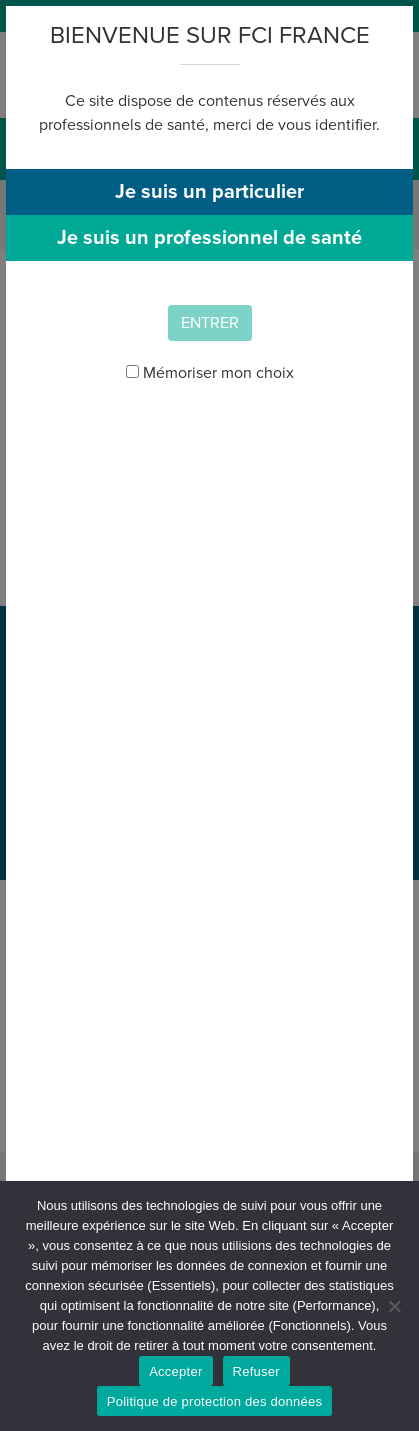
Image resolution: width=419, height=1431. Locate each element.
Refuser (256, 1371)
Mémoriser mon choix (210, 373)
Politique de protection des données (214, 1401)
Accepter (175, 1371)
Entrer (210, 323)
